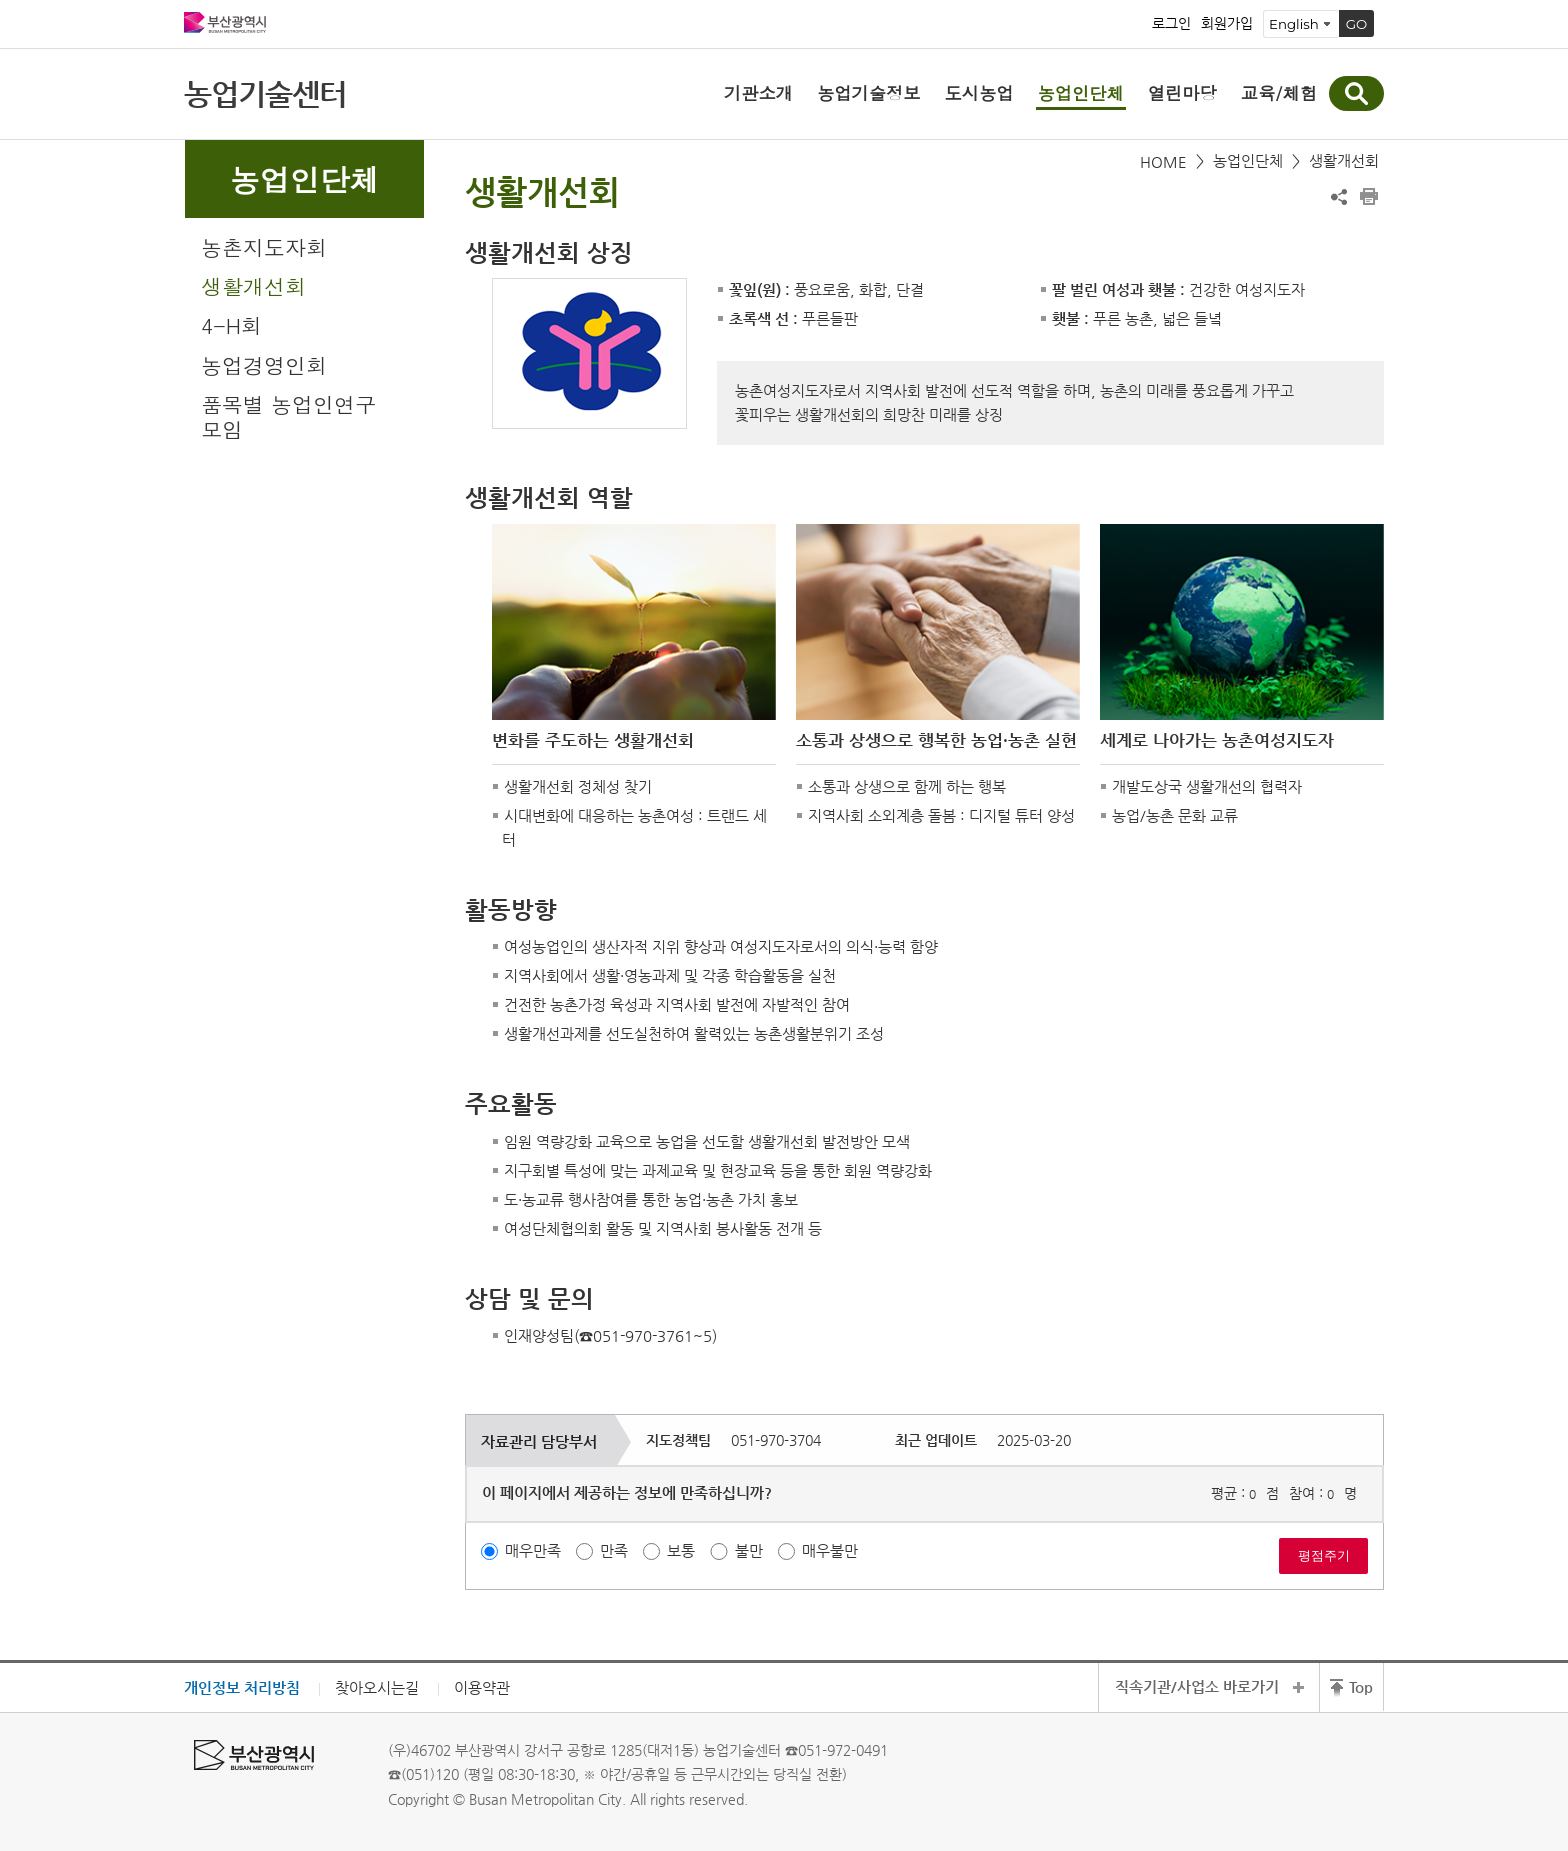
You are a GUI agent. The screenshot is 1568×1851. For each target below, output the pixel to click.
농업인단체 (1248, 160)
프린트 (1369, 197)
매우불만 (830, 1550)
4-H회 (231, 325)
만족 (614, 1550)
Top (1361, 1686)
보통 (681, 1550)
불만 (749, 1550)
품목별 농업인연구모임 (288, 416)
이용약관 (482, 1687)
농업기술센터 (265, 93)
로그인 (1171, 24)
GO (1357, 24)
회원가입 (1227, 24)
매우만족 (533, 1550)
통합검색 (1356, 93)
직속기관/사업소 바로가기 (1197, 1686)
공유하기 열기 (1339, 197)
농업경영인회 (264, 365)
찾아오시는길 (377, 1687)
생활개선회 (253, 286)
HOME (1163, 161)
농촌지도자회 (264, 247)
